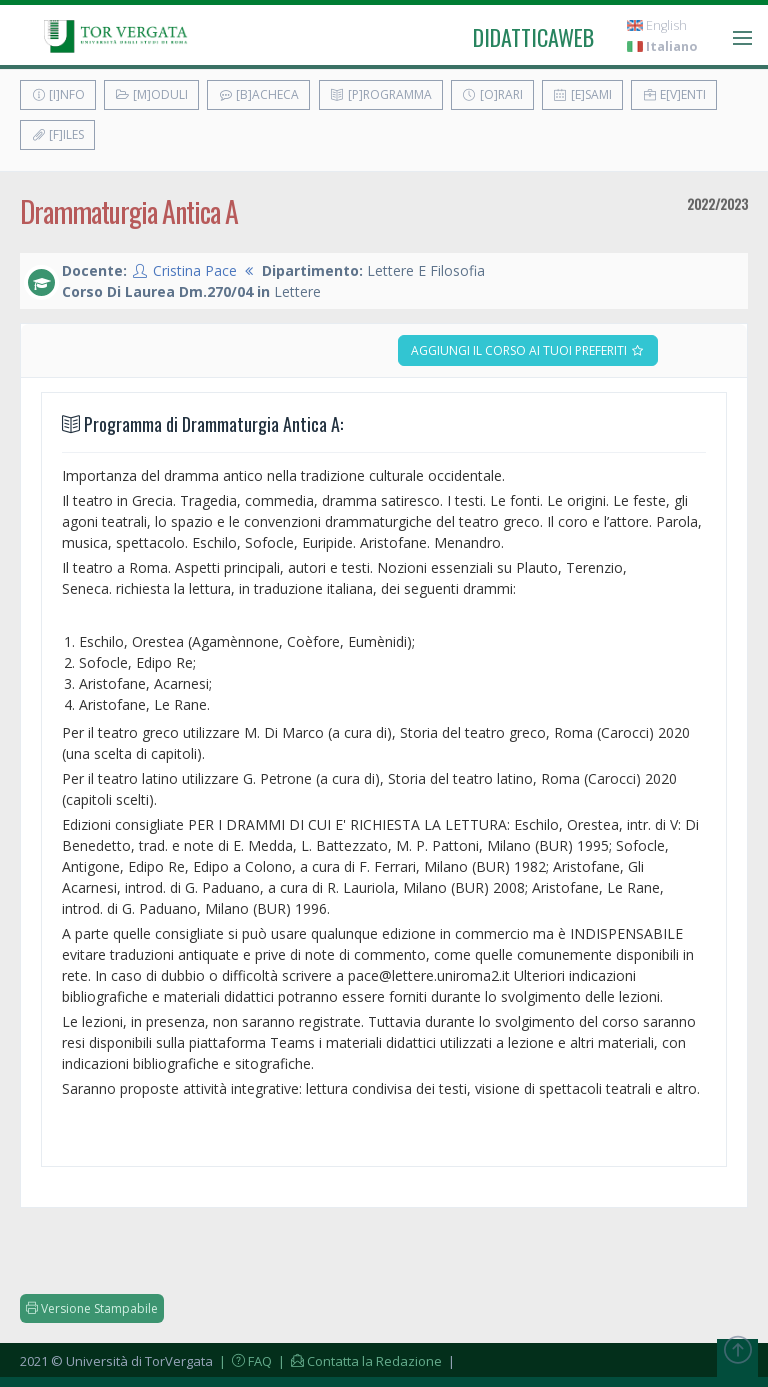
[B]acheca (258, 94)
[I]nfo (58, 94)
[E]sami (582, 94)
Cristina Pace (195, 270)
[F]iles (57, 134)
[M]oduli (151, 94)
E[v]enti (674, 94)
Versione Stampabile (92, 1308)
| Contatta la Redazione (358, 1361)
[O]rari (492, 94)
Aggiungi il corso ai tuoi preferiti (528, 350)
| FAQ (244, 1361)
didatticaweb (533, 37)
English (657, 25)
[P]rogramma (381, 94)
